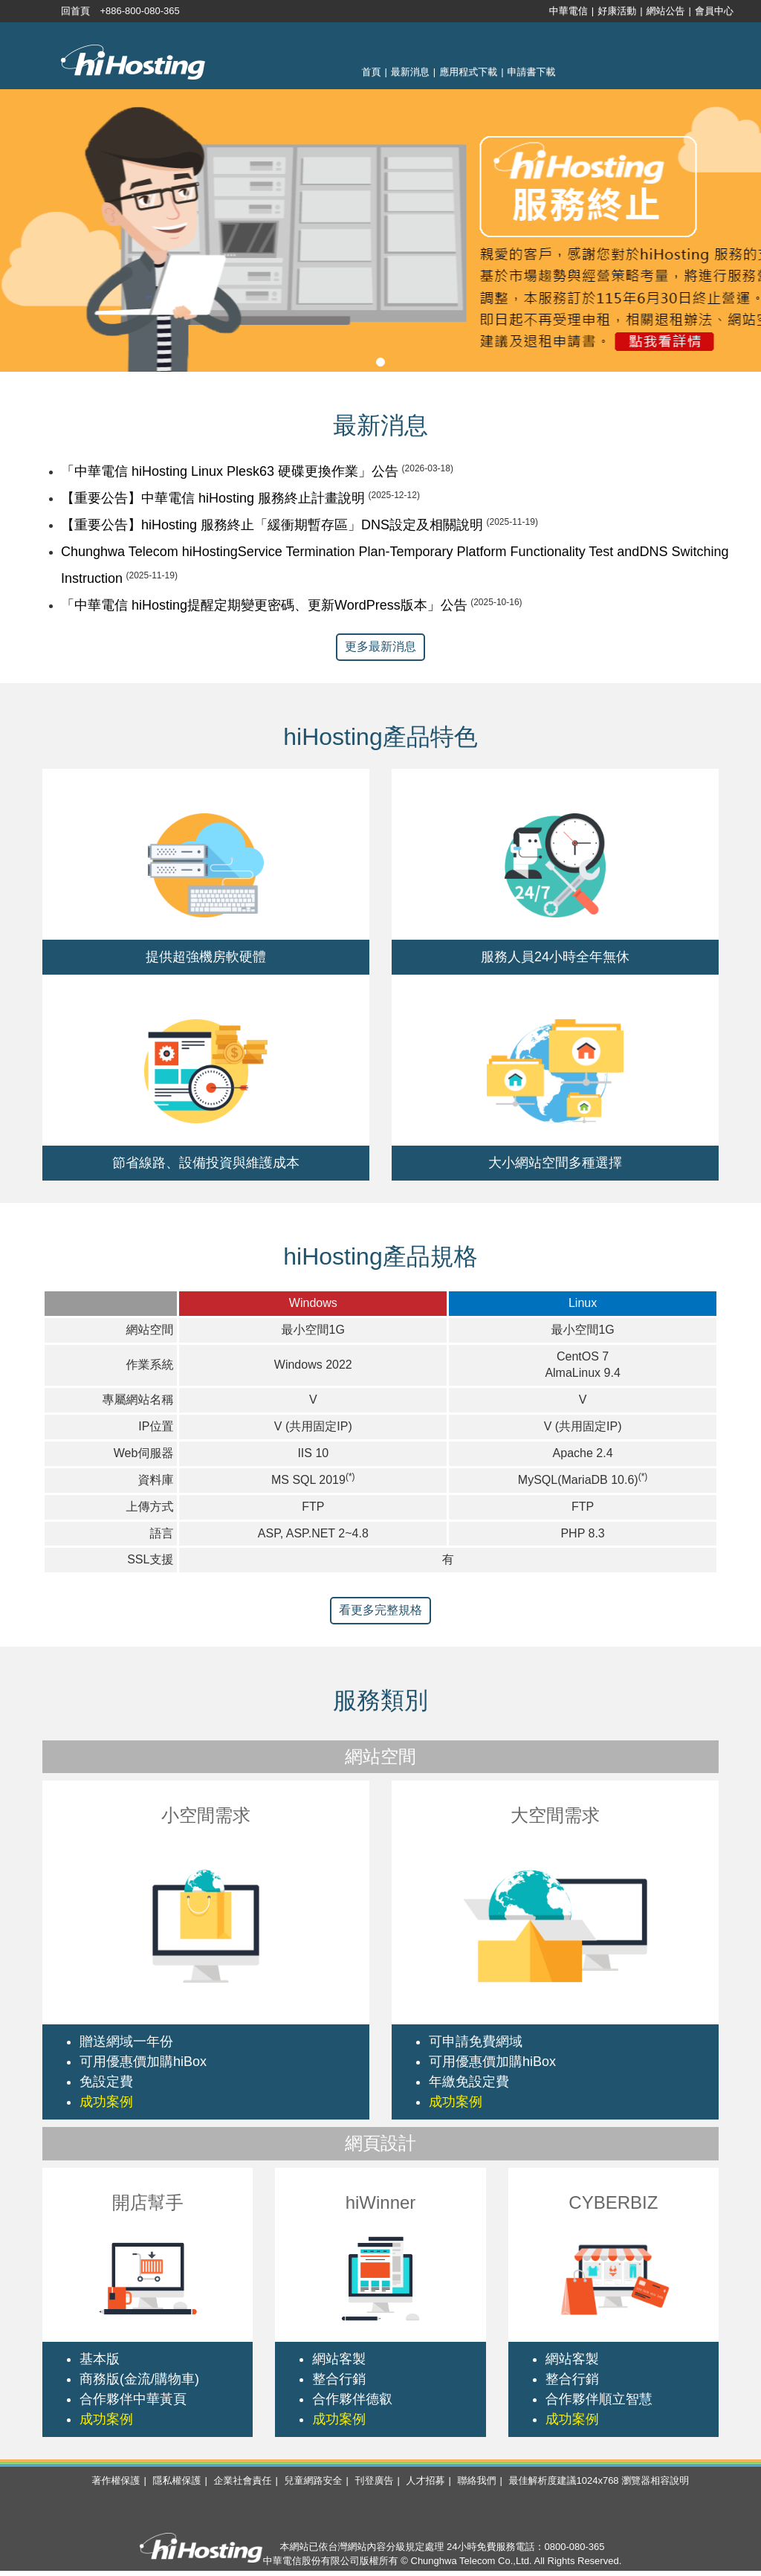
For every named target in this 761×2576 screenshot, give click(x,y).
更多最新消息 (380, 646)
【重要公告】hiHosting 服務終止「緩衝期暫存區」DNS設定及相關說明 (272, 524)
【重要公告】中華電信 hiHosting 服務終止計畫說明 (213, 498)
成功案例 (106, 2101)
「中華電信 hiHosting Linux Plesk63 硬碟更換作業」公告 (229, 471)
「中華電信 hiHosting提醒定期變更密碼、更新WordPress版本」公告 (264, 605)
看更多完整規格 (380, 1610)
